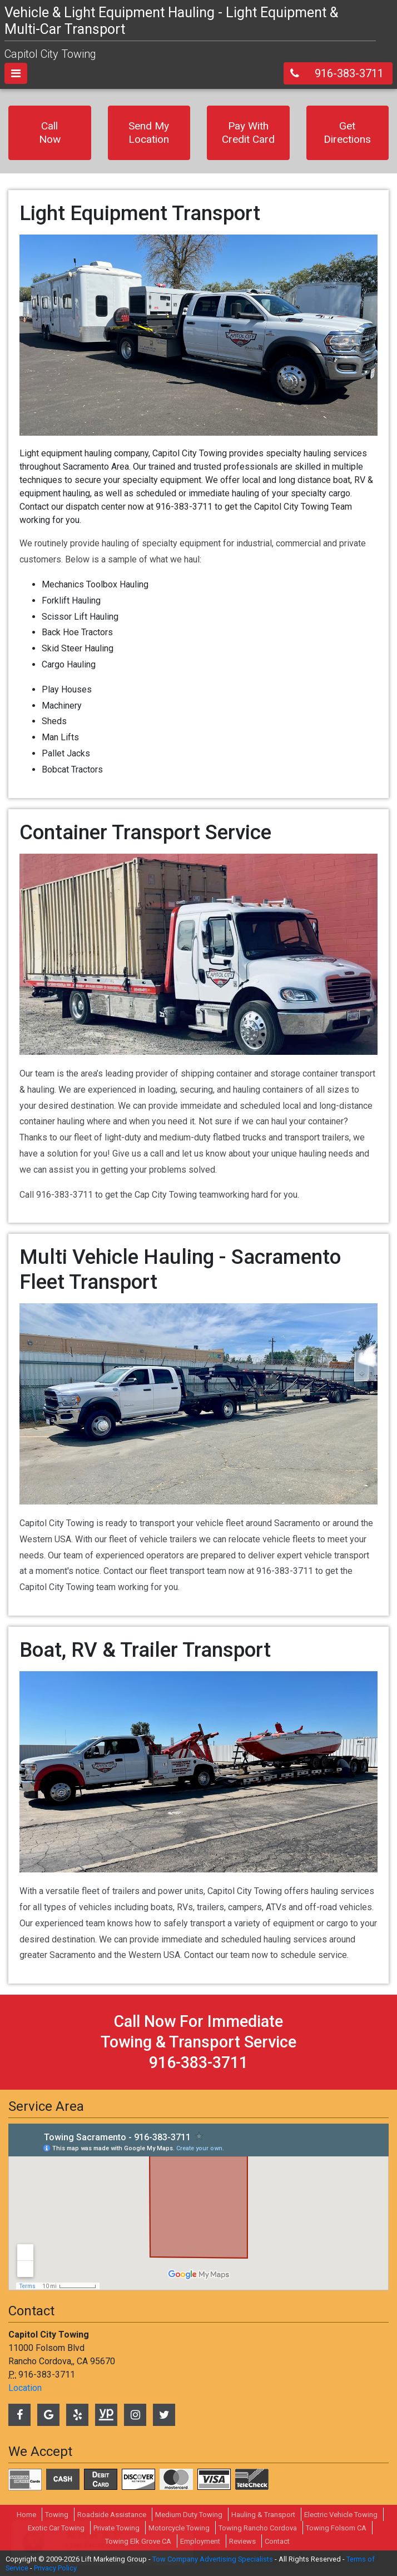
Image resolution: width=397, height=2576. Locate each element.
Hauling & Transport (263, 2514)
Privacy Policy (55, 2568)
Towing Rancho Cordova (258, 2528)
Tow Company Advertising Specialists (212, 2559)
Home (26, 2514)
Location (25, 2388)
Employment (200, 2541)
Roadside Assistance (111, 2514)
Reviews (242, 2541)
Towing (56, 2514)
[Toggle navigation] (15, 73)
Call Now (50, 132)
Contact (277, 2541)
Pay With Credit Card (248, 132)
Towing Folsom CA (336, 2528)
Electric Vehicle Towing (341, 2514)
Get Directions (347, 132)
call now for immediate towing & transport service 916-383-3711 (198, 2042)
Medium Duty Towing (188, 2514)
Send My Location (148, 132)
